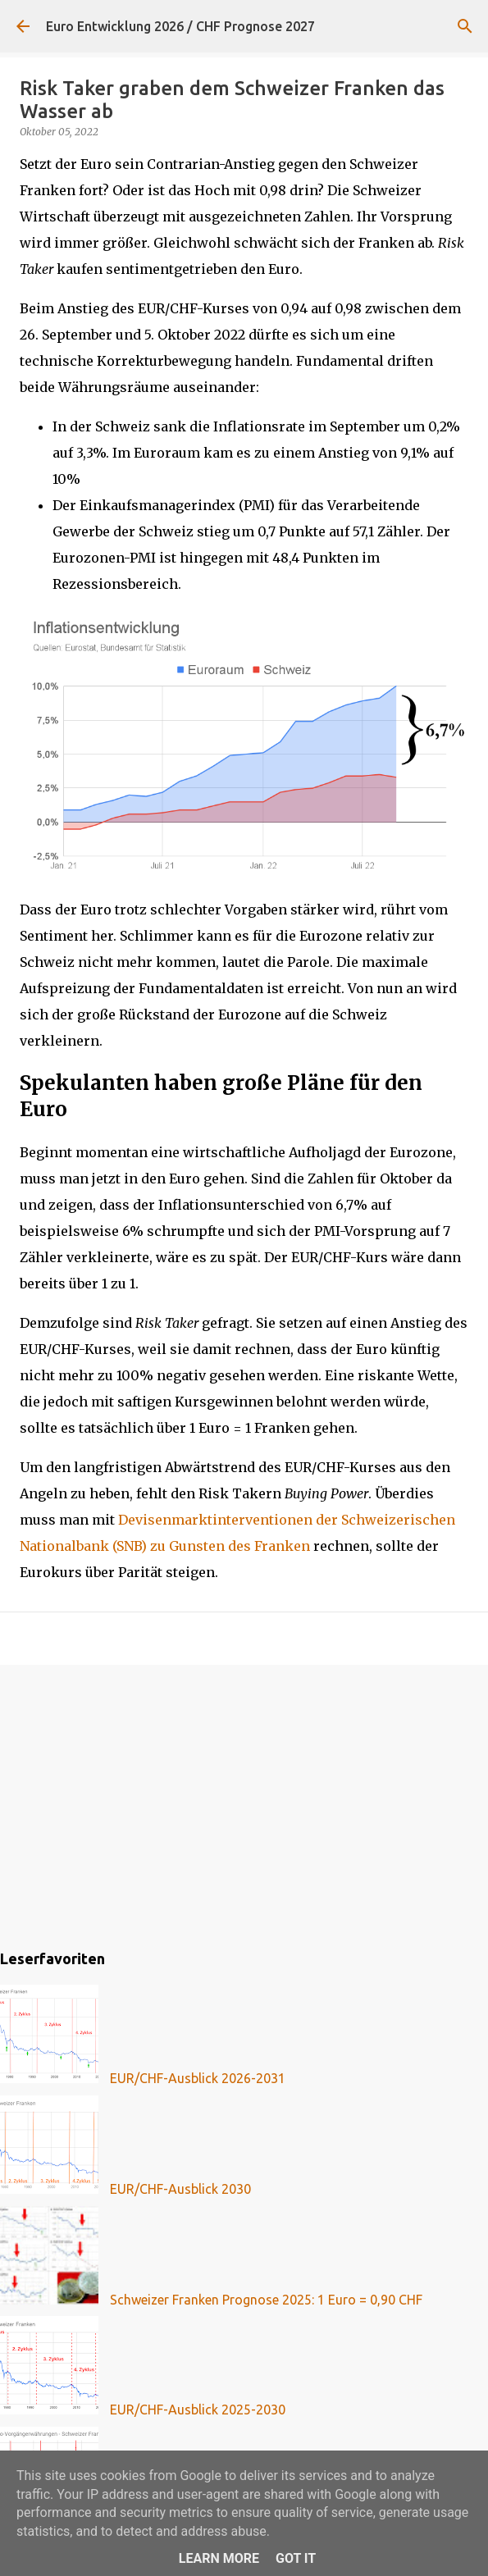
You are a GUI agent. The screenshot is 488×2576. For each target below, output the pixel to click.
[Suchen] (465, 26)
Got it (296, 2558)
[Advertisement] (244, 1804)
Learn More (219, 2558)
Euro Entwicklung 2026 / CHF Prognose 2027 (180, 26)
